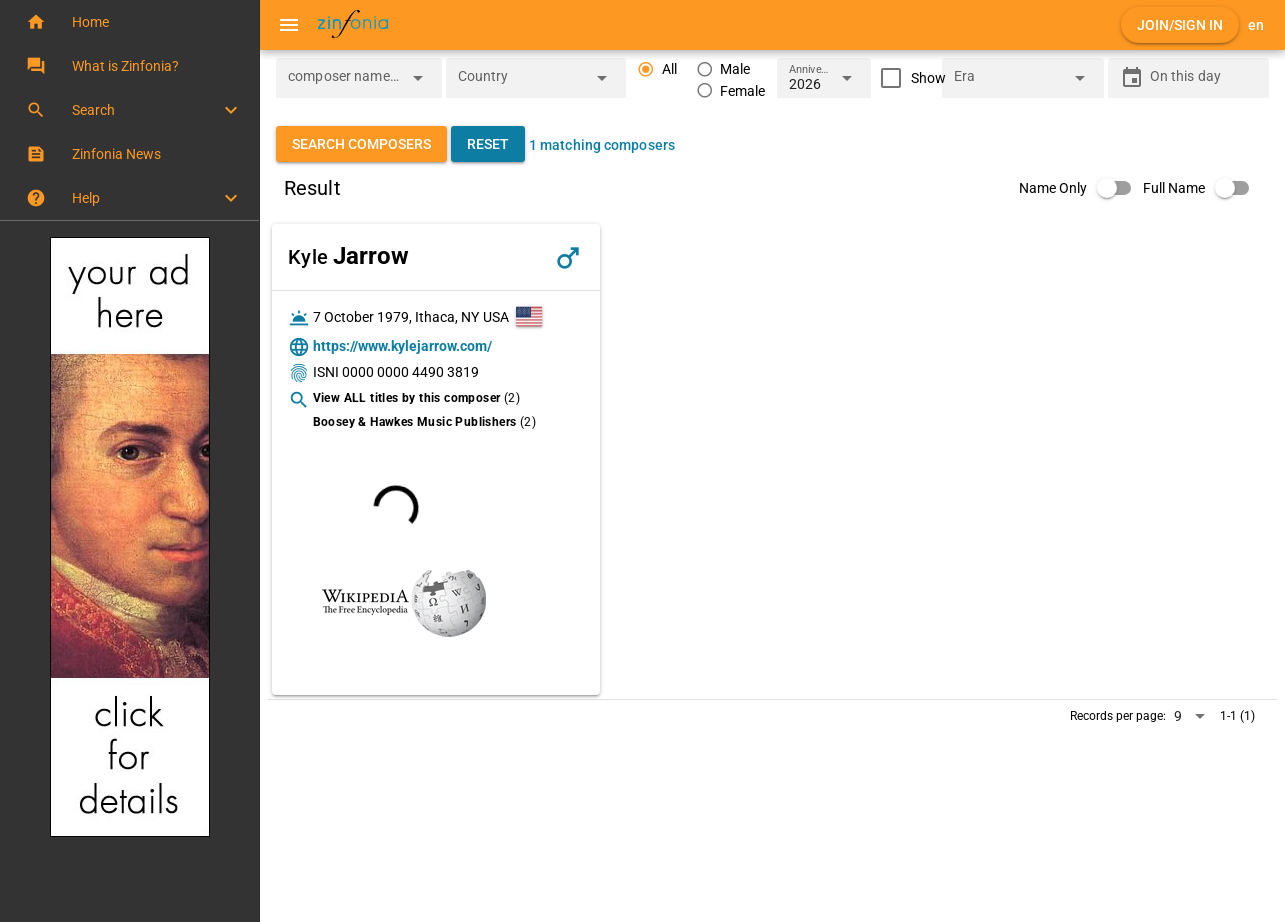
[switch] (1081, 188)
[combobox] (344, 84)
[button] (129, 22)
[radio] (658, 69)
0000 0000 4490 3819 (410, 372)
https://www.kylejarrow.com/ (402, 346)
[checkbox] (908, 78)
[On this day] (1204, 78)
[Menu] (289, 25)
